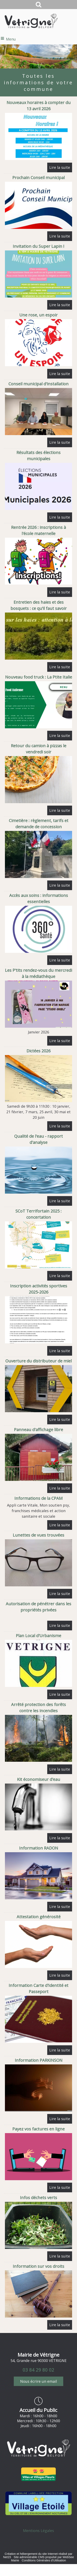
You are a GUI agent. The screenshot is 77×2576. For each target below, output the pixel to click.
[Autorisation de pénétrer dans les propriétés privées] (38, 1607)
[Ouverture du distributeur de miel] (38, 1361)
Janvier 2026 (38, 1032)
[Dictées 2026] (38, 1051)
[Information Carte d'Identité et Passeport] (38, 1989)
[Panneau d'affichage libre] (38, 1430)
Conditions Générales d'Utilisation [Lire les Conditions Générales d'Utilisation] (44, 2560)
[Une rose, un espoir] (38, 315)
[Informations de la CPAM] (38, 1498)
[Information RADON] (38, 1848)
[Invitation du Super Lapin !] (38, 246)
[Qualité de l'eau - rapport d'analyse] (38, 1140)
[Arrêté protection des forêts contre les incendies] (38, 1708)
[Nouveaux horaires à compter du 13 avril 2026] (38, 106)
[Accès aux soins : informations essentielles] (38, 899)
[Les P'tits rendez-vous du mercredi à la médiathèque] (38, 974)
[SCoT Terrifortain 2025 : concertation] (38, 1214)
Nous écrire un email (38, 2381)
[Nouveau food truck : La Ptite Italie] (38, 677)
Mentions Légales (38, 2530)
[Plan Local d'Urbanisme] (38, 1636)
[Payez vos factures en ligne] (38, 2129)
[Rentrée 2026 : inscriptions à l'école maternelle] (38, 531)
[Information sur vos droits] (38, 2266)
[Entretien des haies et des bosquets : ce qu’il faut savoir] (38, 606)
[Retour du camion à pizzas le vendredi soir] (38, 749)
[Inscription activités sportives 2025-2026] (38, 1289)
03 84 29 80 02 (38, 2370)
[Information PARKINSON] (38, 2060)
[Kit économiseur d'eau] (38, 1780)
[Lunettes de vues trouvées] (38, 1535)
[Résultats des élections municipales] (38, 456)
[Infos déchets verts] (38, 2198)
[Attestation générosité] (38, 1917)
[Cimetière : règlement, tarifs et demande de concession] (38, 824)
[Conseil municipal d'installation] (38, 384)
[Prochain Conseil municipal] (38, 178)
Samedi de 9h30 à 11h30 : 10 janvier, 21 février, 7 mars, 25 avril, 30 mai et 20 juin (38, 1112)
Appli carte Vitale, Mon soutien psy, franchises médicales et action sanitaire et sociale (38, 1511)
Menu (11, 39)
